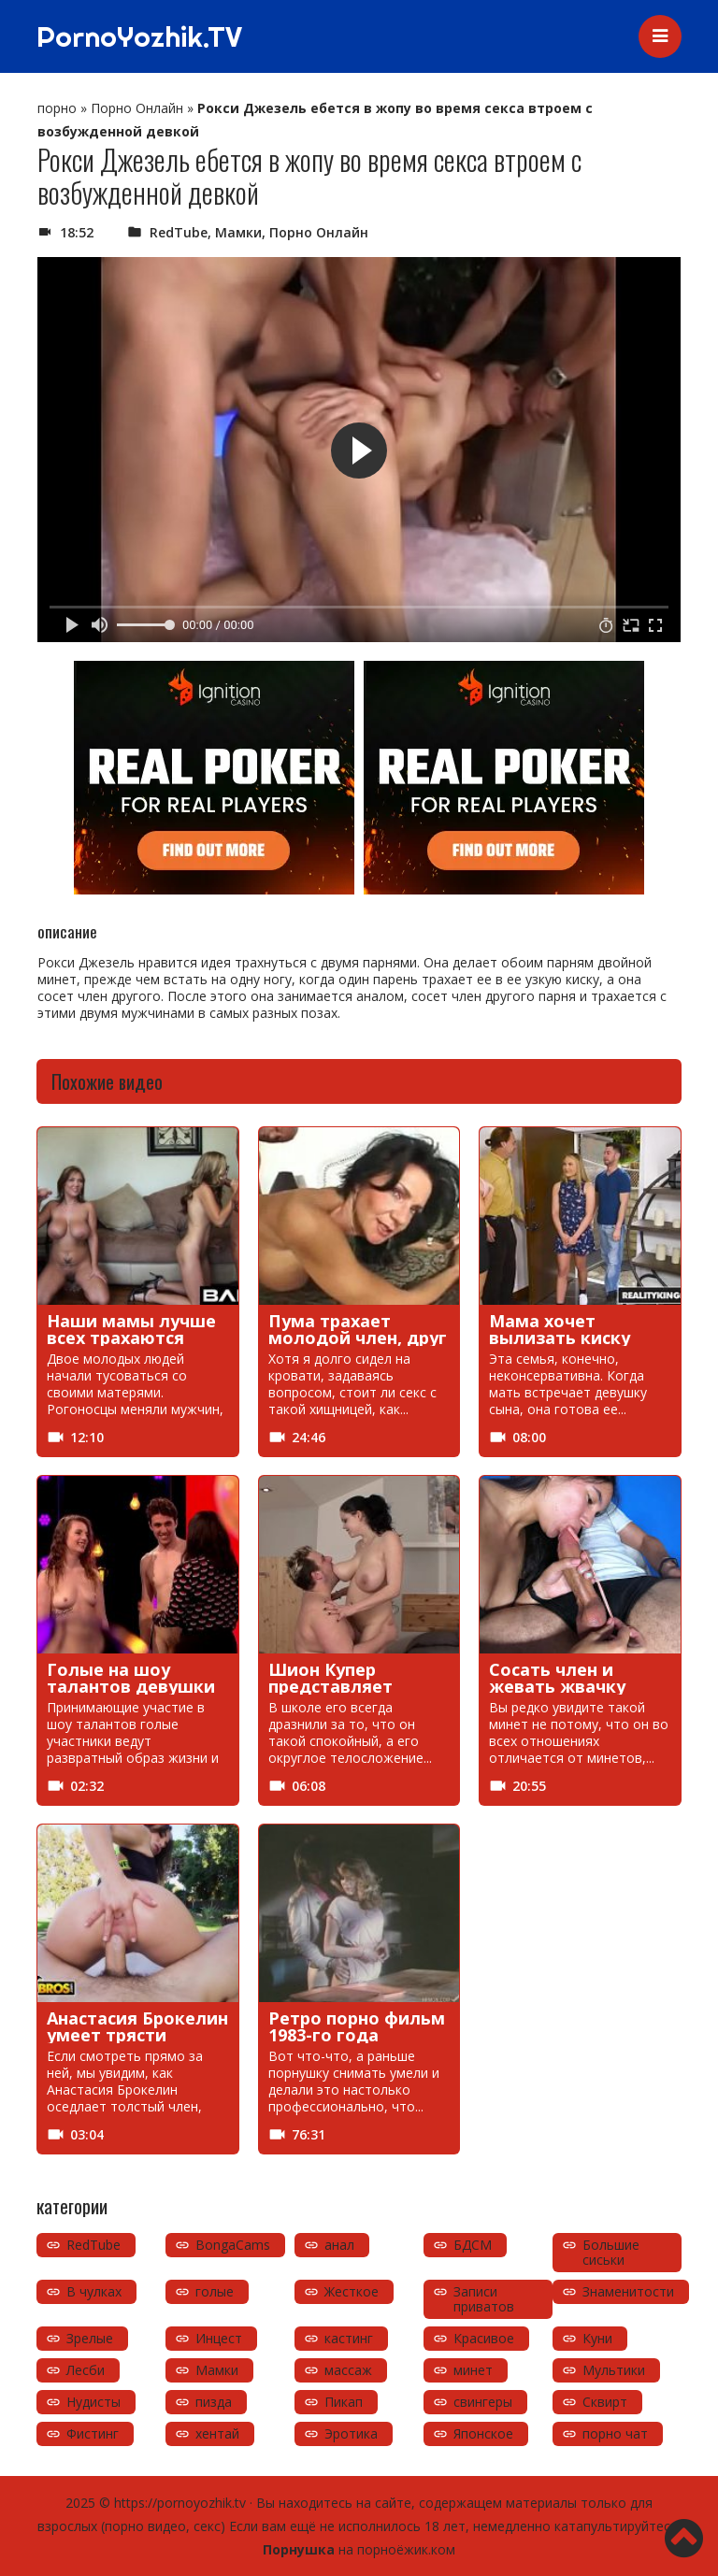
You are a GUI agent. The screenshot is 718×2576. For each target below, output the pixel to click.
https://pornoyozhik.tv (180, 2503)
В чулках (94, 2291)
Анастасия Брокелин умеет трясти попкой (137, 2035)
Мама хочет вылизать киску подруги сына (559, 1337)
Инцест (218, 2338)
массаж (348, 2370)
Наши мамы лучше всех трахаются (131, 1329)
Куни (597, 2338)
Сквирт (604, 2402)
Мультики (613, 2370)
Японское (483, 2433)
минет (473, 2370)
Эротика (351, 2433)
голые (214, 2291)
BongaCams (232, 2245)
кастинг (348, 2338)
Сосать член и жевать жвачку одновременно (557, 1686)
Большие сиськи (610, 2252)
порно (57, 108)
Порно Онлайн (137, 108)
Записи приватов (483, 2299)
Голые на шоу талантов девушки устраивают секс (131, 1686)
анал (339, 2245)
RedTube (179, 232)
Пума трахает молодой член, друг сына (357, 1337)
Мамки (238, 232)
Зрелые (89, 2338)
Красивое (483, 2338)
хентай (217, 2433)
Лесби (85, 2370)
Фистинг (92, 2433)
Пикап (343, 2402)
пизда (213, 2402)
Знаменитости (628, 2291)
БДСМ (472, 2245)
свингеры (482, 2402)
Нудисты (93, 2402)
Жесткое (351, 2291)
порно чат (615, 2433)
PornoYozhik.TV (139, 36)
